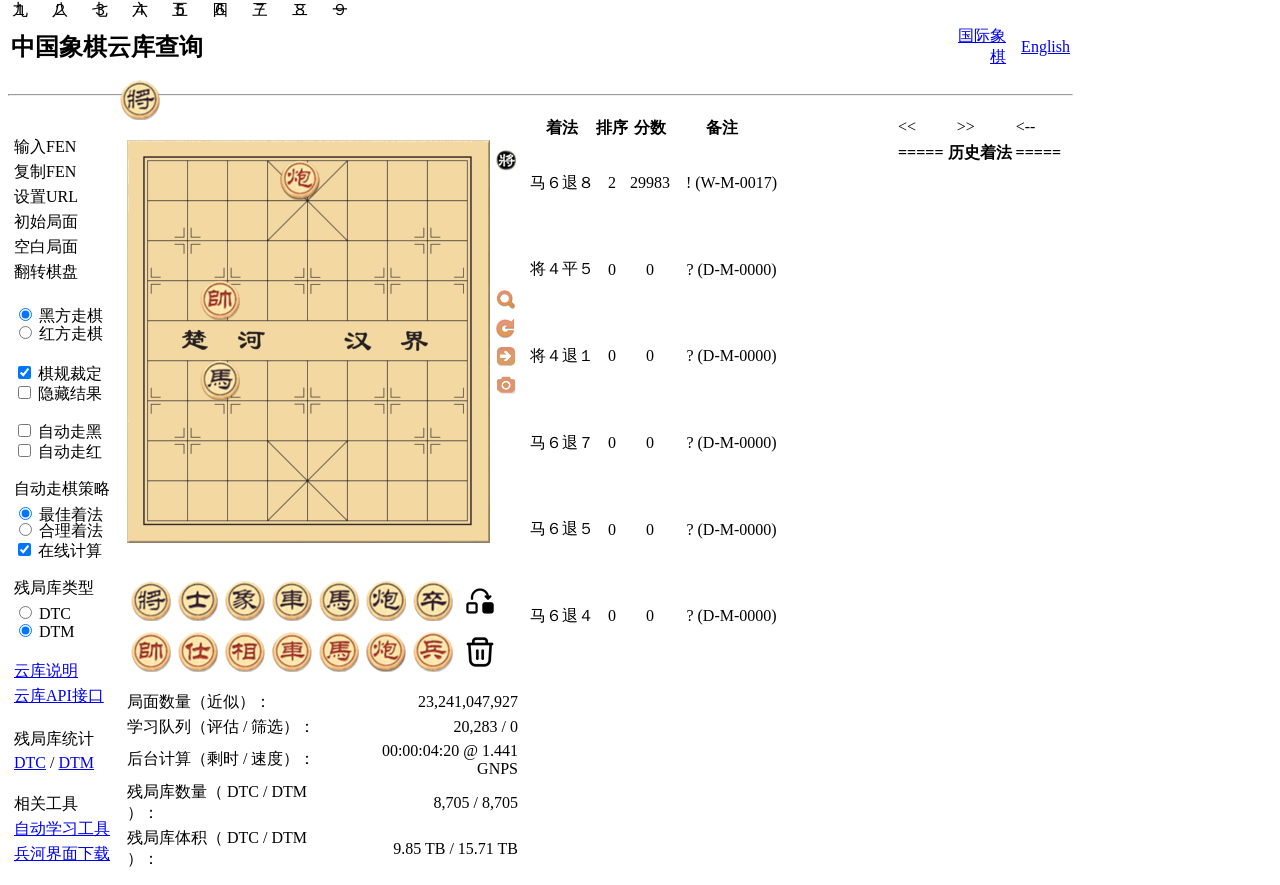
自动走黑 (68, 431)
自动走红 (68, 451)
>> (966, 126)
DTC (53, 613)
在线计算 (68, 550)
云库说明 (46, 670)
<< (907, 126)
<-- (1026, 126)
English (1045, 46)
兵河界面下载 (62, 853)
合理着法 (69, 530)
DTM (55, 631)
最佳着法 (69, 514)
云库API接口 (59, 695)
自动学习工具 (62, 828)
